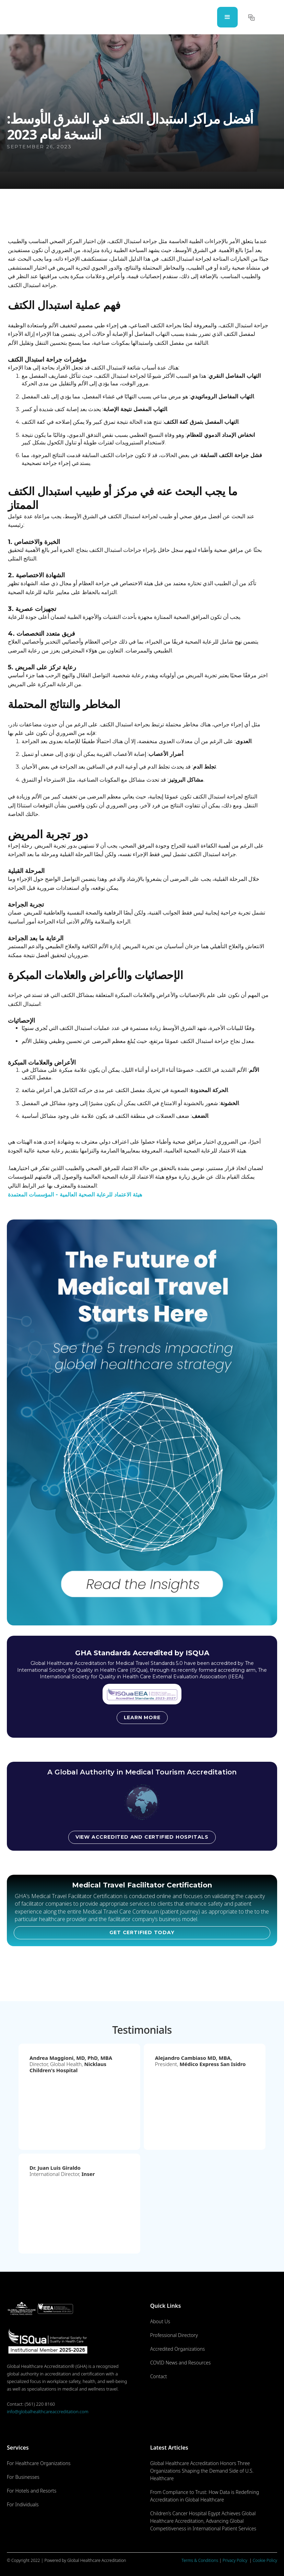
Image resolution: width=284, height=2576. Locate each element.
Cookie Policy (265, 2560)
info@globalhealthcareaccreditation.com (47, 2411)
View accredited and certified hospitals (142, 1837)
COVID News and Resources (180, 2362)
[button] (227, 17)
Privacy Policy (235, 2560)
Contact (158, 2376)
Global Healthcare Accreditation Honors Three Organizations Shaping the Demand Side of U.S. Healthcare (202, 2471)
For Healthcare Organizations (39, 2463)
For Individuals (23, 2504)
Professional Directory (174, 2335)
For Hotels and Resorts (31, 2490)
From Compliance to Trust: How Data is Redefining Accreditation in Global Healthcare (204, 2496)
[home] (34, 17)
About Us (160, 2321)
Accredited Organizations (177, 2349)
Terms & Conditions (200, 2560)
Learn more (142, 1717)
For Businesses (23, 2477)
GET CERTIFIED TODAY (141, 1932)
